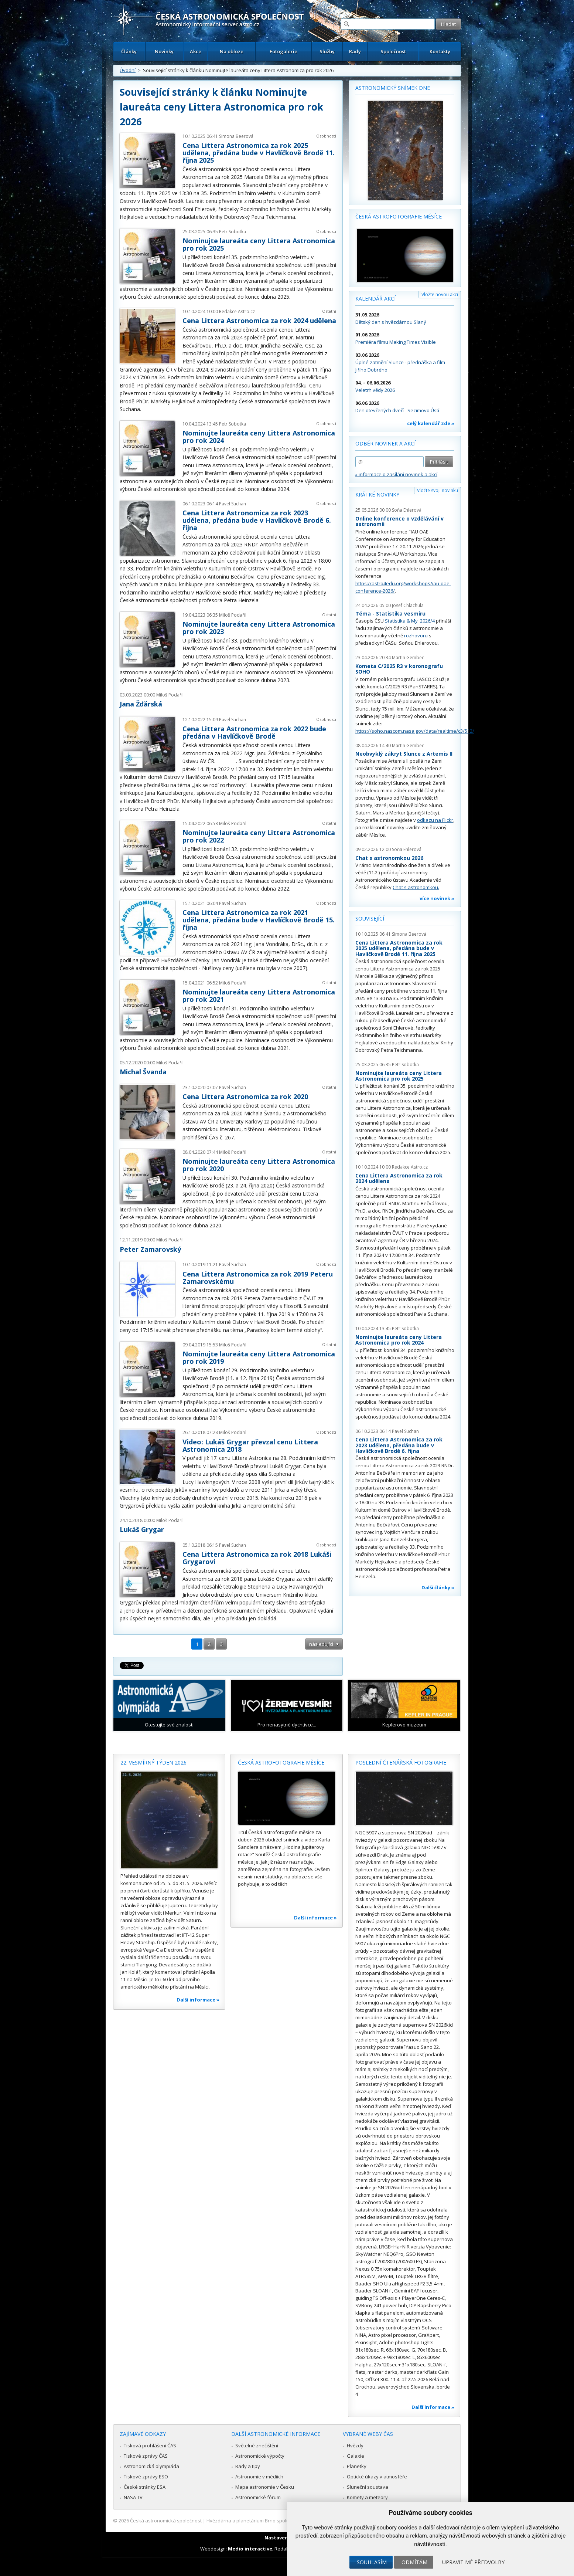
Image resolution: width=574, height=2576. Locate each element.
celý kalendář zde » (430, 423)
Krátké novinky (377, 494)
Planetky (356, 2466)
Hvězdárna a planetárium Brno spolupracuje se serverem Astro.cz (280, 2520)
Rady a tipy (247, 2466)
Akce (195, 51)
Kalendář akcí (375, 298)
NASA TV (133, 2497)
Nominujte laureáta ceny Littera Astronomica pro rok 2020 (258, 1165)
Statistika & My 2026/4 (410, 620)
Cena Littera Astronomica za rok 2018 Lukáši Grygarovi (256, 1558)
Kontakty (440, 51)
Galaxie (355, 2456)
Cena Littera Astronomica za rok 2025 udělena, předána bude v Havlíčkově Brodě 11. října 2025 (258, 153)
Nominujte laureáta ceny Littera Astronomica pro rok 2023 (258, 628)
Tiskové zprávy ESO (146, 2476)
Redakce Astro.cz (237, 311)
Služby (327, 51)
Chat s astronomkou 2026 (389, 857)
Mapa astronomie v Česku (264, 2487)
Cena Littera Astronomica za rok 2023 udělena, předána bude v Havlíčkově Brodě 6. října (256, 520)
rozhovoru (416, 635)
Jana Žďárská (141, 703)
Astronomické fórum (258, 2497)
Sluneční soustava (367, 2487)
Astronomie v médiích (259, 2476)
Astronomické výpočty (259, 2456)
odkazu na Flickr (435, 820)
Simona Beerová (236, 136)
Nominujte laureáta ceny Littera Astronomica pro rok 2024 (258, 436)
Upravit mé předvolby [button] (473, 2562)
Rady (355, 51)
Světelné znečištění (256, 2445)
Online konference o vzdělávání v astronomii (399, 521)
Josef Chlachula (408, 605)
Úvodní (128, 70)
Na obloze (231, 51)
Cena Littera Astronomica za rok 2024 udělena (259, 320)
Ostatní (329, 311)
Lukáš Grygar (142, 1529)
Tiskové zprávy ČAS (146, 2456)
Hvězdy (355, 2445)
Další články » (437, 1587)
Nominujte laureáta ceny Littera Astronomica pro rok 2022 (258, 836)
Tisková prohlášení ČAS (150, 2445)
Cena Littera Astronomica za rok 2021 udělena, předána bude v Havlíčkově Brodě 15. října (258, 920)
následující (321, 1644)
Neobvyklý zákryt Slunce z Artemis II (403, 753)
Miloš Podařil (232, 615)
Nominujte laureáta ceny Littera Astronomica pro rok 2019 (258, 1357)
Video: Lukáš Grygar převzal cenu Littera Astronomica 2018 (250, 1445)
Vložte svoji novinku (437, 490)
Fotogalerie (283, 51)
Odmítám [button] (414, 2562)
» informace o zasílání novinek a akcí (396, 474)
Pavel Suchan (232, 504)
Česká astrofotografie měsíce (398, 216)
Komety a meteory (367, 2497)
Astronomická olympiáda (151, 2466)
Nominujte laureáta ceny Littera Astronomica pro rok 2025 (258, 244)
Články (129, 51)
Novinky (164, 51)
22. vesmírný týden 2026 (153, 1762)
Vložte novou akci (439, 294)
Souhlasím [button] (372, 2562)
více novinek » (437, 898)
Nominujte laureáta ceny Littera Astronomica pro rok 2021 (258, 995)
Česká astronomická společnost (166, 2520)
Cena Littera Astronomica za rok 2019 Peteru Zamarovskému (257, 1278)
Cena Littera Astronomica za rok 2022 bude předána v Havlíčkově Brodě (254, 732)
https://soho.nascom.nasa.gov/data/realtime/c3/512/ (414, 731)
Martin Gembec (408, 657)
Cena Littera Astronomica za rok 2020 (245, 1096)
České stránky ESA (144, 2487)
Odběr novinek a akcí (385, 443)
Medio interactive (250, 2548)
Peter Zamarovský (150, 1249)
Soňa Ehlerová (406, 510)
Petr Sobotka (232, 231)
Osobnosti (326, 136)
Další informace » (198, 1999)
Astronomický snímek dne (392, 87)
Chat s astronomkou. (416, 887)
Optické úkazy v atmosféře (377, 2476)
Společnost (393, 51)
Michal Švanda (143, 1071)
